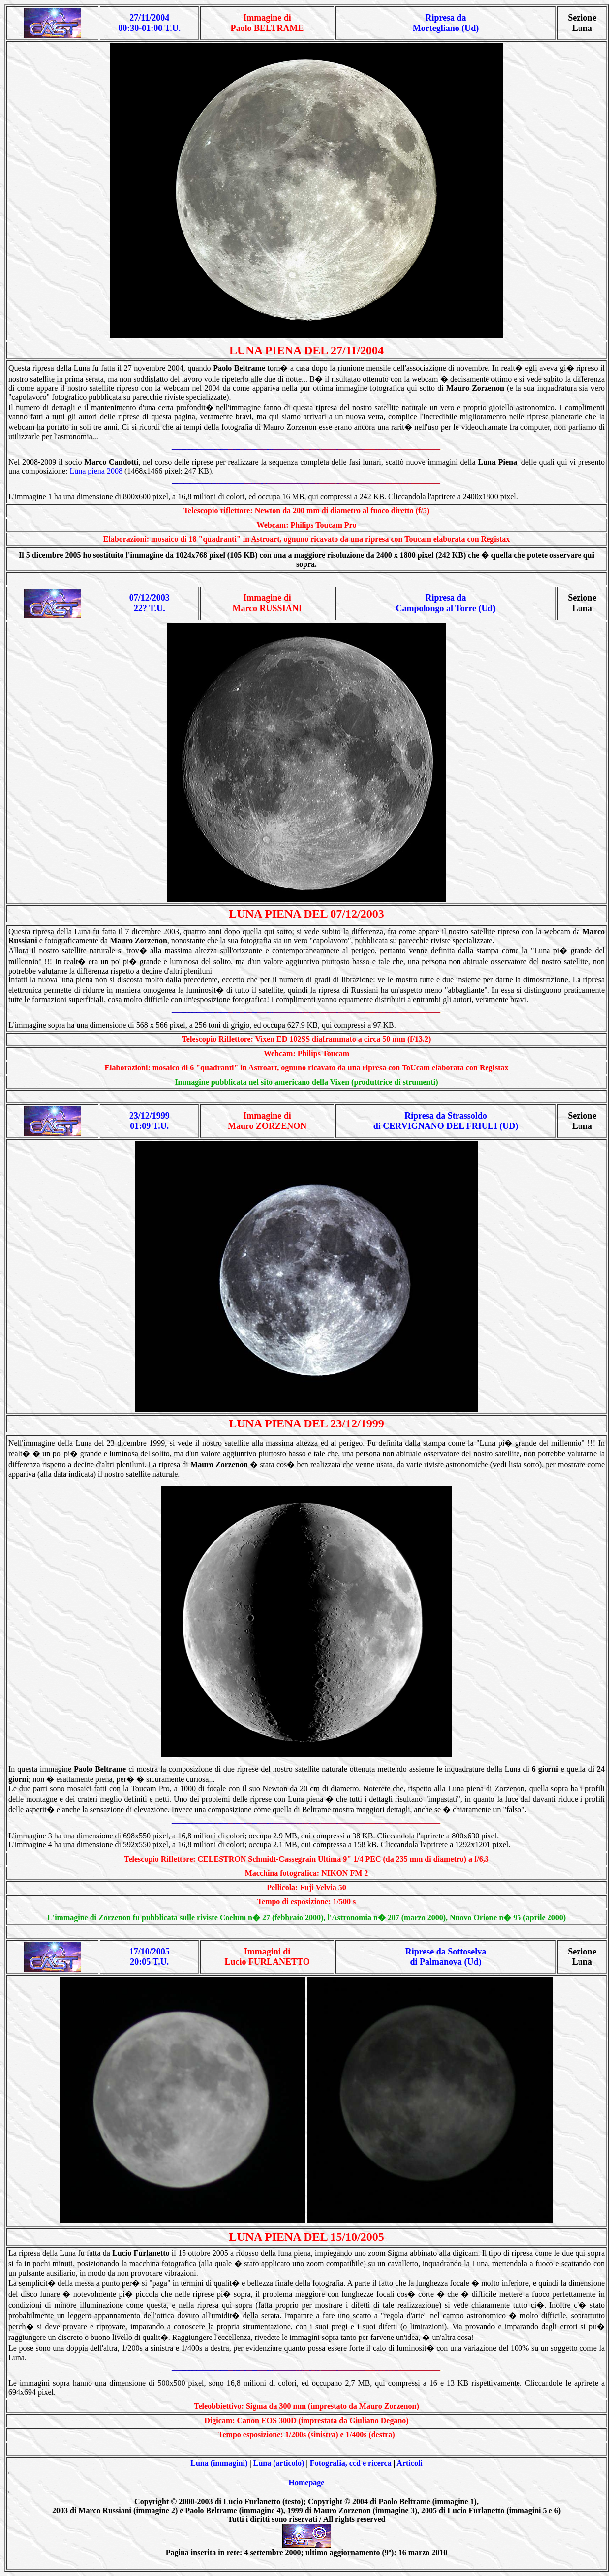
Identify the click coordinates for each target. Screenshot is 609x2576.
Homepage (307, 2482)
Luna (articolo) (278, 2463)
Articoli (409, 2463)
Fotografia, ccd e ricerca (351, 2463)
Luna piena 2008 (95, 471)
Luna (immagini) (218, 2463)
